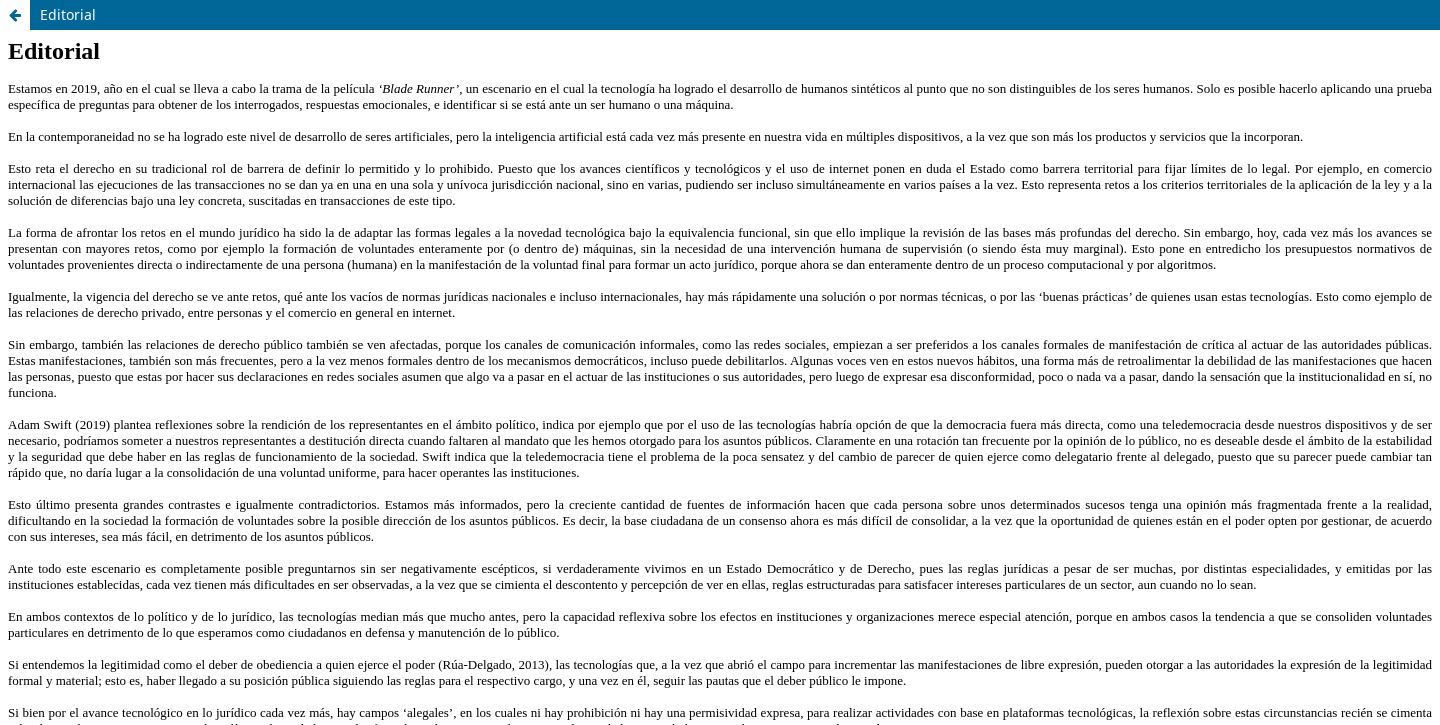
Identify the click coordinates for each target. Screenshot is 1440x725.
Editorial (68, 14)
